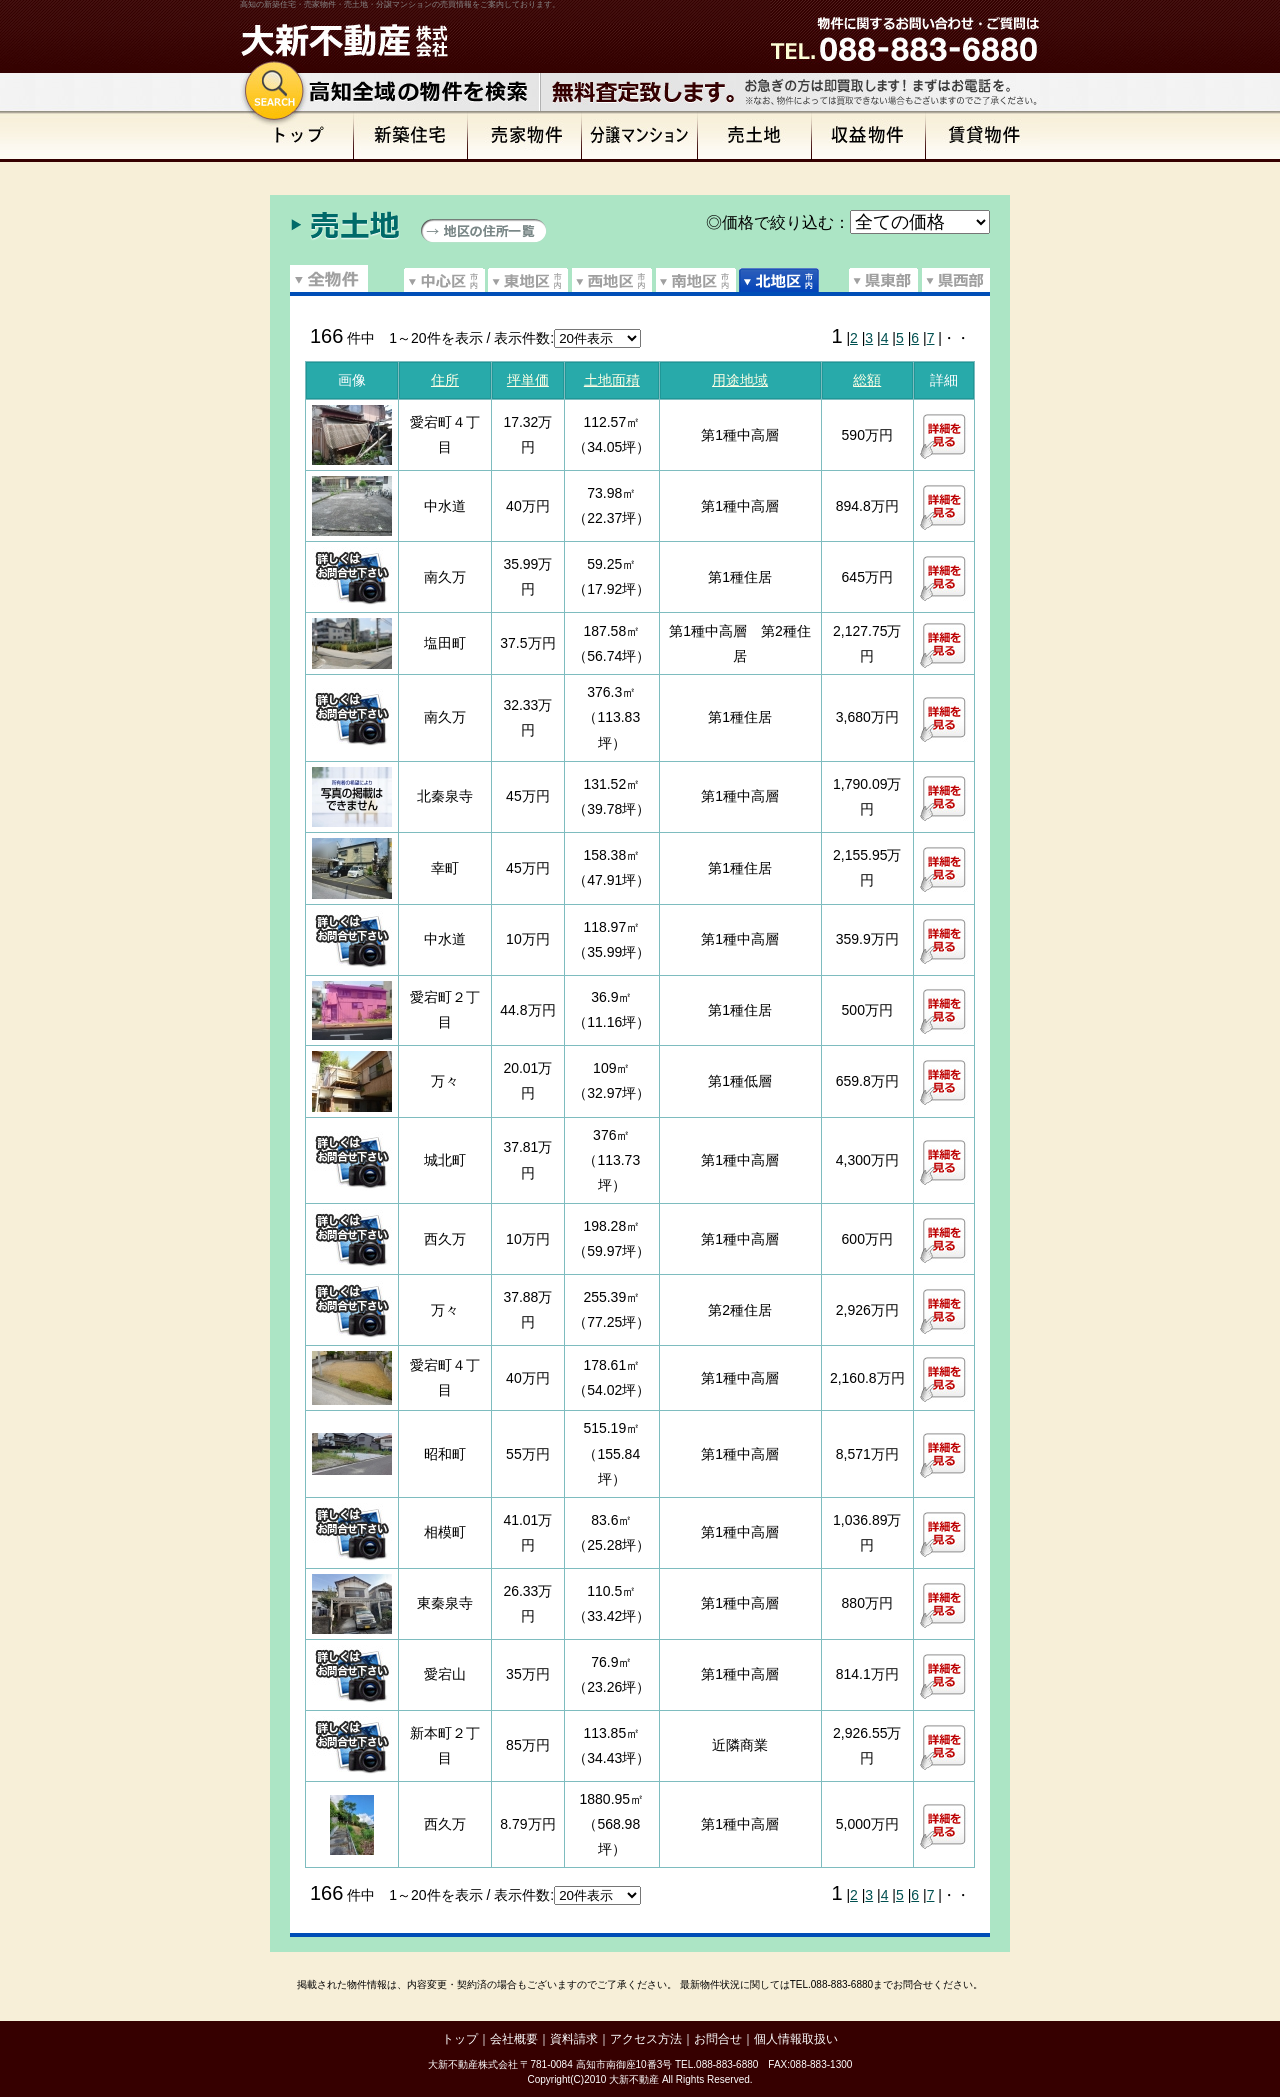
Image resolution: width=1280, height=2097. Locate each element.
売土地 (755, 136)
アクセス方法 (646, 2039)
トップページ (296, 136)
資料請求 (574, 2039)
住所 (445, 380)
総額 (867, 380)
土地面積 (612, 380)
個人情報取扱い (796, 2039)
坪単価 (528, 380)
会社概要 (514, 2039)
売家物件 (525, 136)
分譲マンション (640, 136)
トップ (460, 2039)
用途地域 (740, 380)
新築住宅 (410, 136)
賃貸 (983, 136)
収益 (869, 136)
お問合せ (718, 2039)
